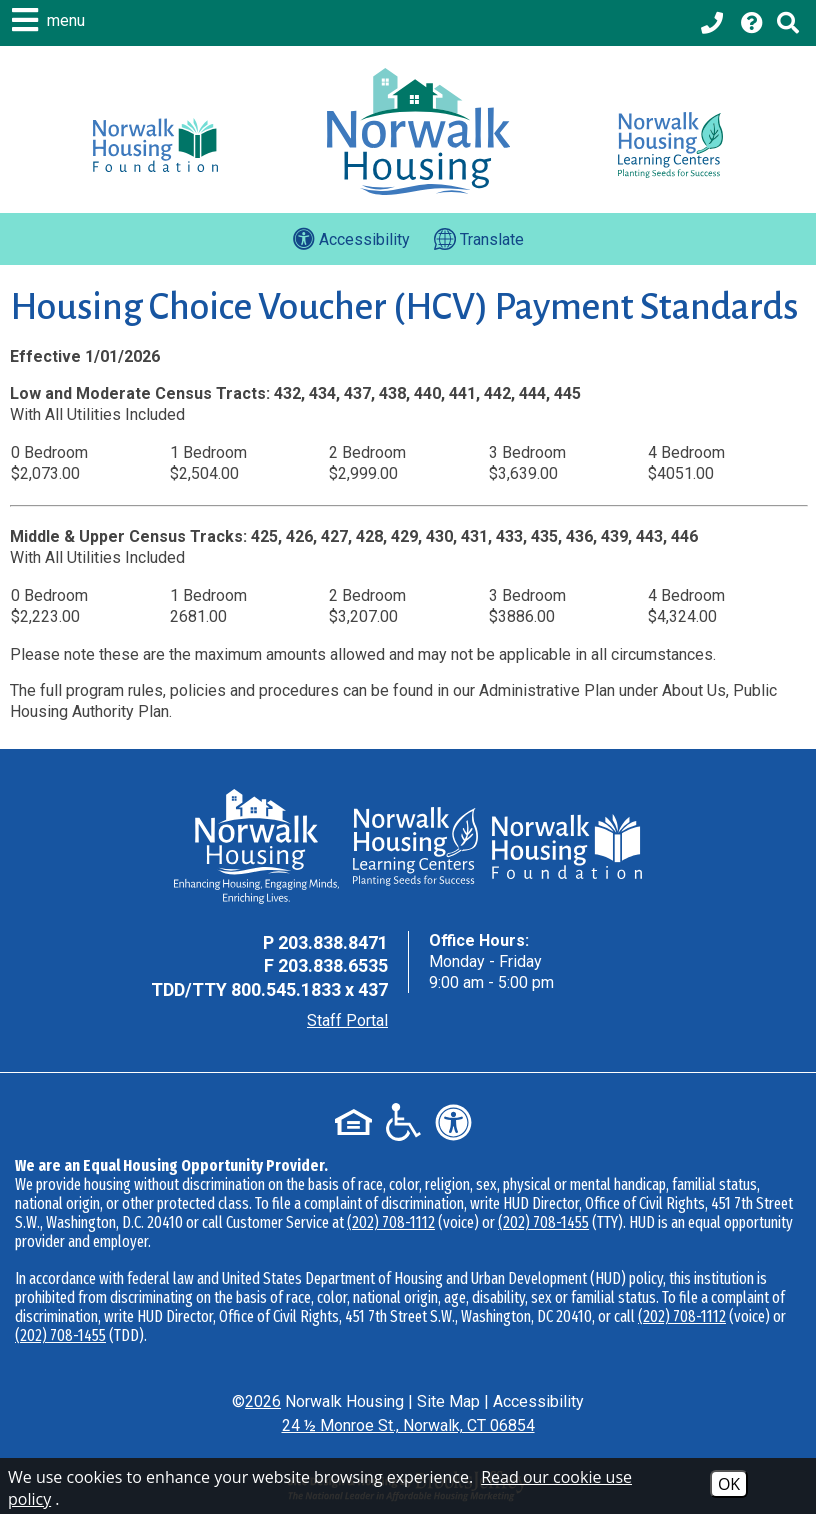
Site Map (448, 1401)
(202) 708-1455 (543, 1222)
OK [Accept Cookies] (729, 1484)
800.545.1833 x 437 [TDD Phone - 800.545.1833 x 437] (309, 989)
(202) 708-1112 (391, 1222)
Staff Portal (347, 1020)
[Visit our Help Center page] (752, 23)
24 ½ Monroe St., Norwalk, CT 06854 (408, 1425)
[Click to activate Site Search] (788, 23)
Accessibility (538, 1401)
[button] (51, 20)
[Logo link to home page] (418, 131)
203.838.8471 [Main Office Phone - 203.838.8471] (333, 942)
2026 (263, 1401)
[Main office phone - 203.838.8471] (714, 23)
